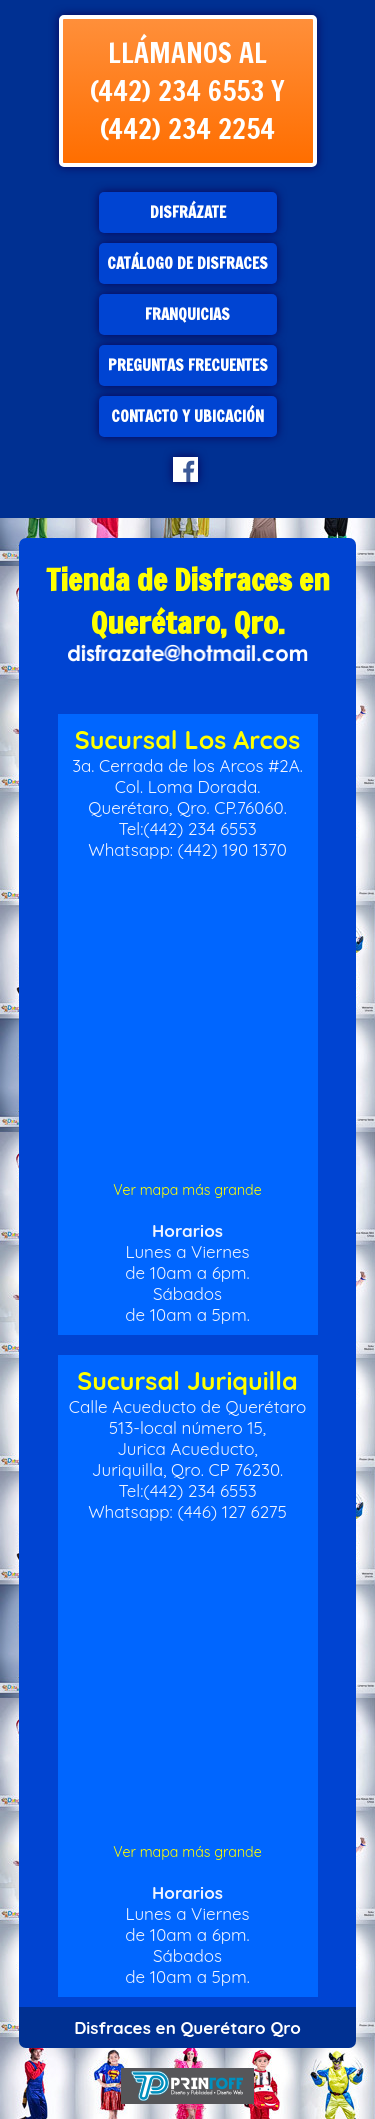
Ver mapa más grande (187, 1190)
